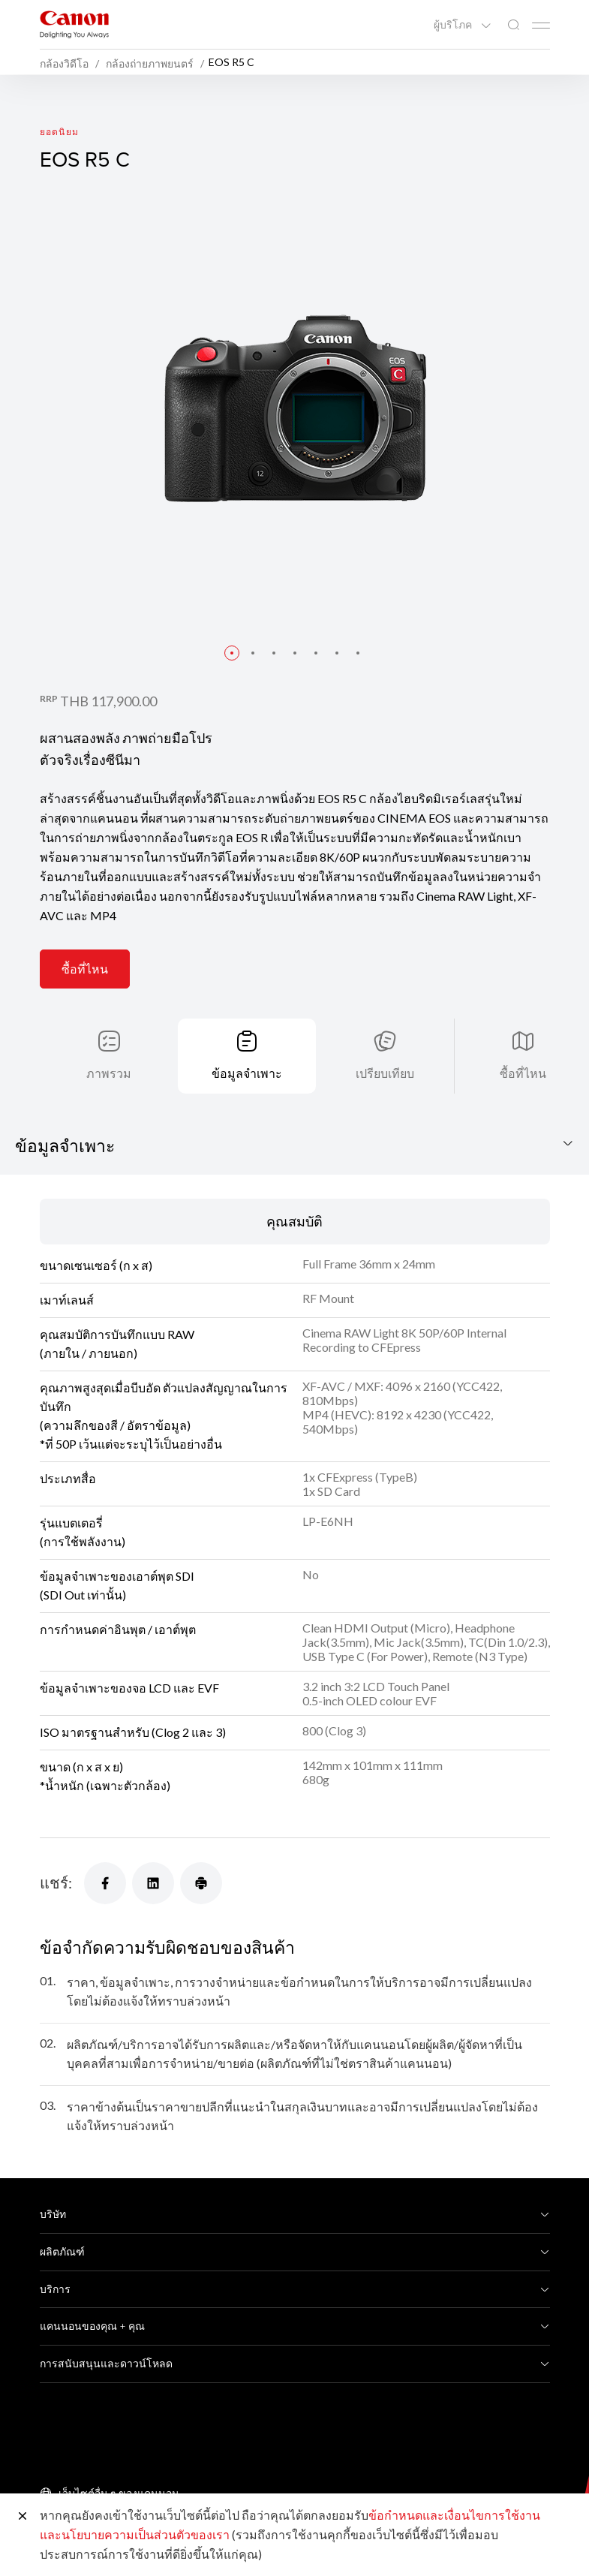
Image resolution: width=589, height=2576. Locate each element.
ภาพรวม (108, 1073)
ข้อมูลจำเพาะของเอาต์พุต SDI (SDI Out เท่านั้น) (117, 1585)
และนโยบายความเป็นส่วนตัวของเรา (135, 2534)
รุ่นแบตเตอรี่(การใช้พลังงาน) (82, 1531)
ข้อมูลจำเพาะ (247, 1073)
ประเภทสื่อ (68, 1478)
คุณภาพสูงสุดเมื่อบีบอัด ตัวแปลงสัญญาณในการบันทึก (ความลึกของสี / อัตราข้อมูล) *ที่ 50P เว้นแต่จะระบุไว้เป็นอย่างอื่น (163, 1415)
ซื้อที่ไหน (85, 968)
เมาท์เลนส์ (67, 1300)
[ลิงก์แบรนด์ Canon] (74, 24)
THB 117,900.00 (108, 701)
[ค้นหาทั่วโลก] (513, 25)
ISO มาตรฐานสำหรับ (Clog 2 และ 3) (133, 1732)
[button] (231, 653)
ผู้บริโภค (454, 25)
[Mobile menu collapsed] (541, 26)
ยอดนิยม (60, 131)
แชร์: (56, 1882)
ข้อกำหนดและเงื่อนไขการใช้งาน (454, 2515)
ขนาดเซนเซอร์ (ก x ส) (96, 1265)
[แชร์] (105, 1883)
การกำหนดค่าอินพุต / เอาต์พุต (118, 1629)
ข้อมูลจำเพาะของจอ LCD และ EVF (129, 1688)
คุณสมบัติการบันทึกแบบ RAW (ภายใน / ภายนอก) (117, 1343)
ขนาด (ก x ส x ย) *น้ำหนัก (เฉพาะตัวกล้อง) (105, 1775)
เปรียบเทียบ (385, 1073)
